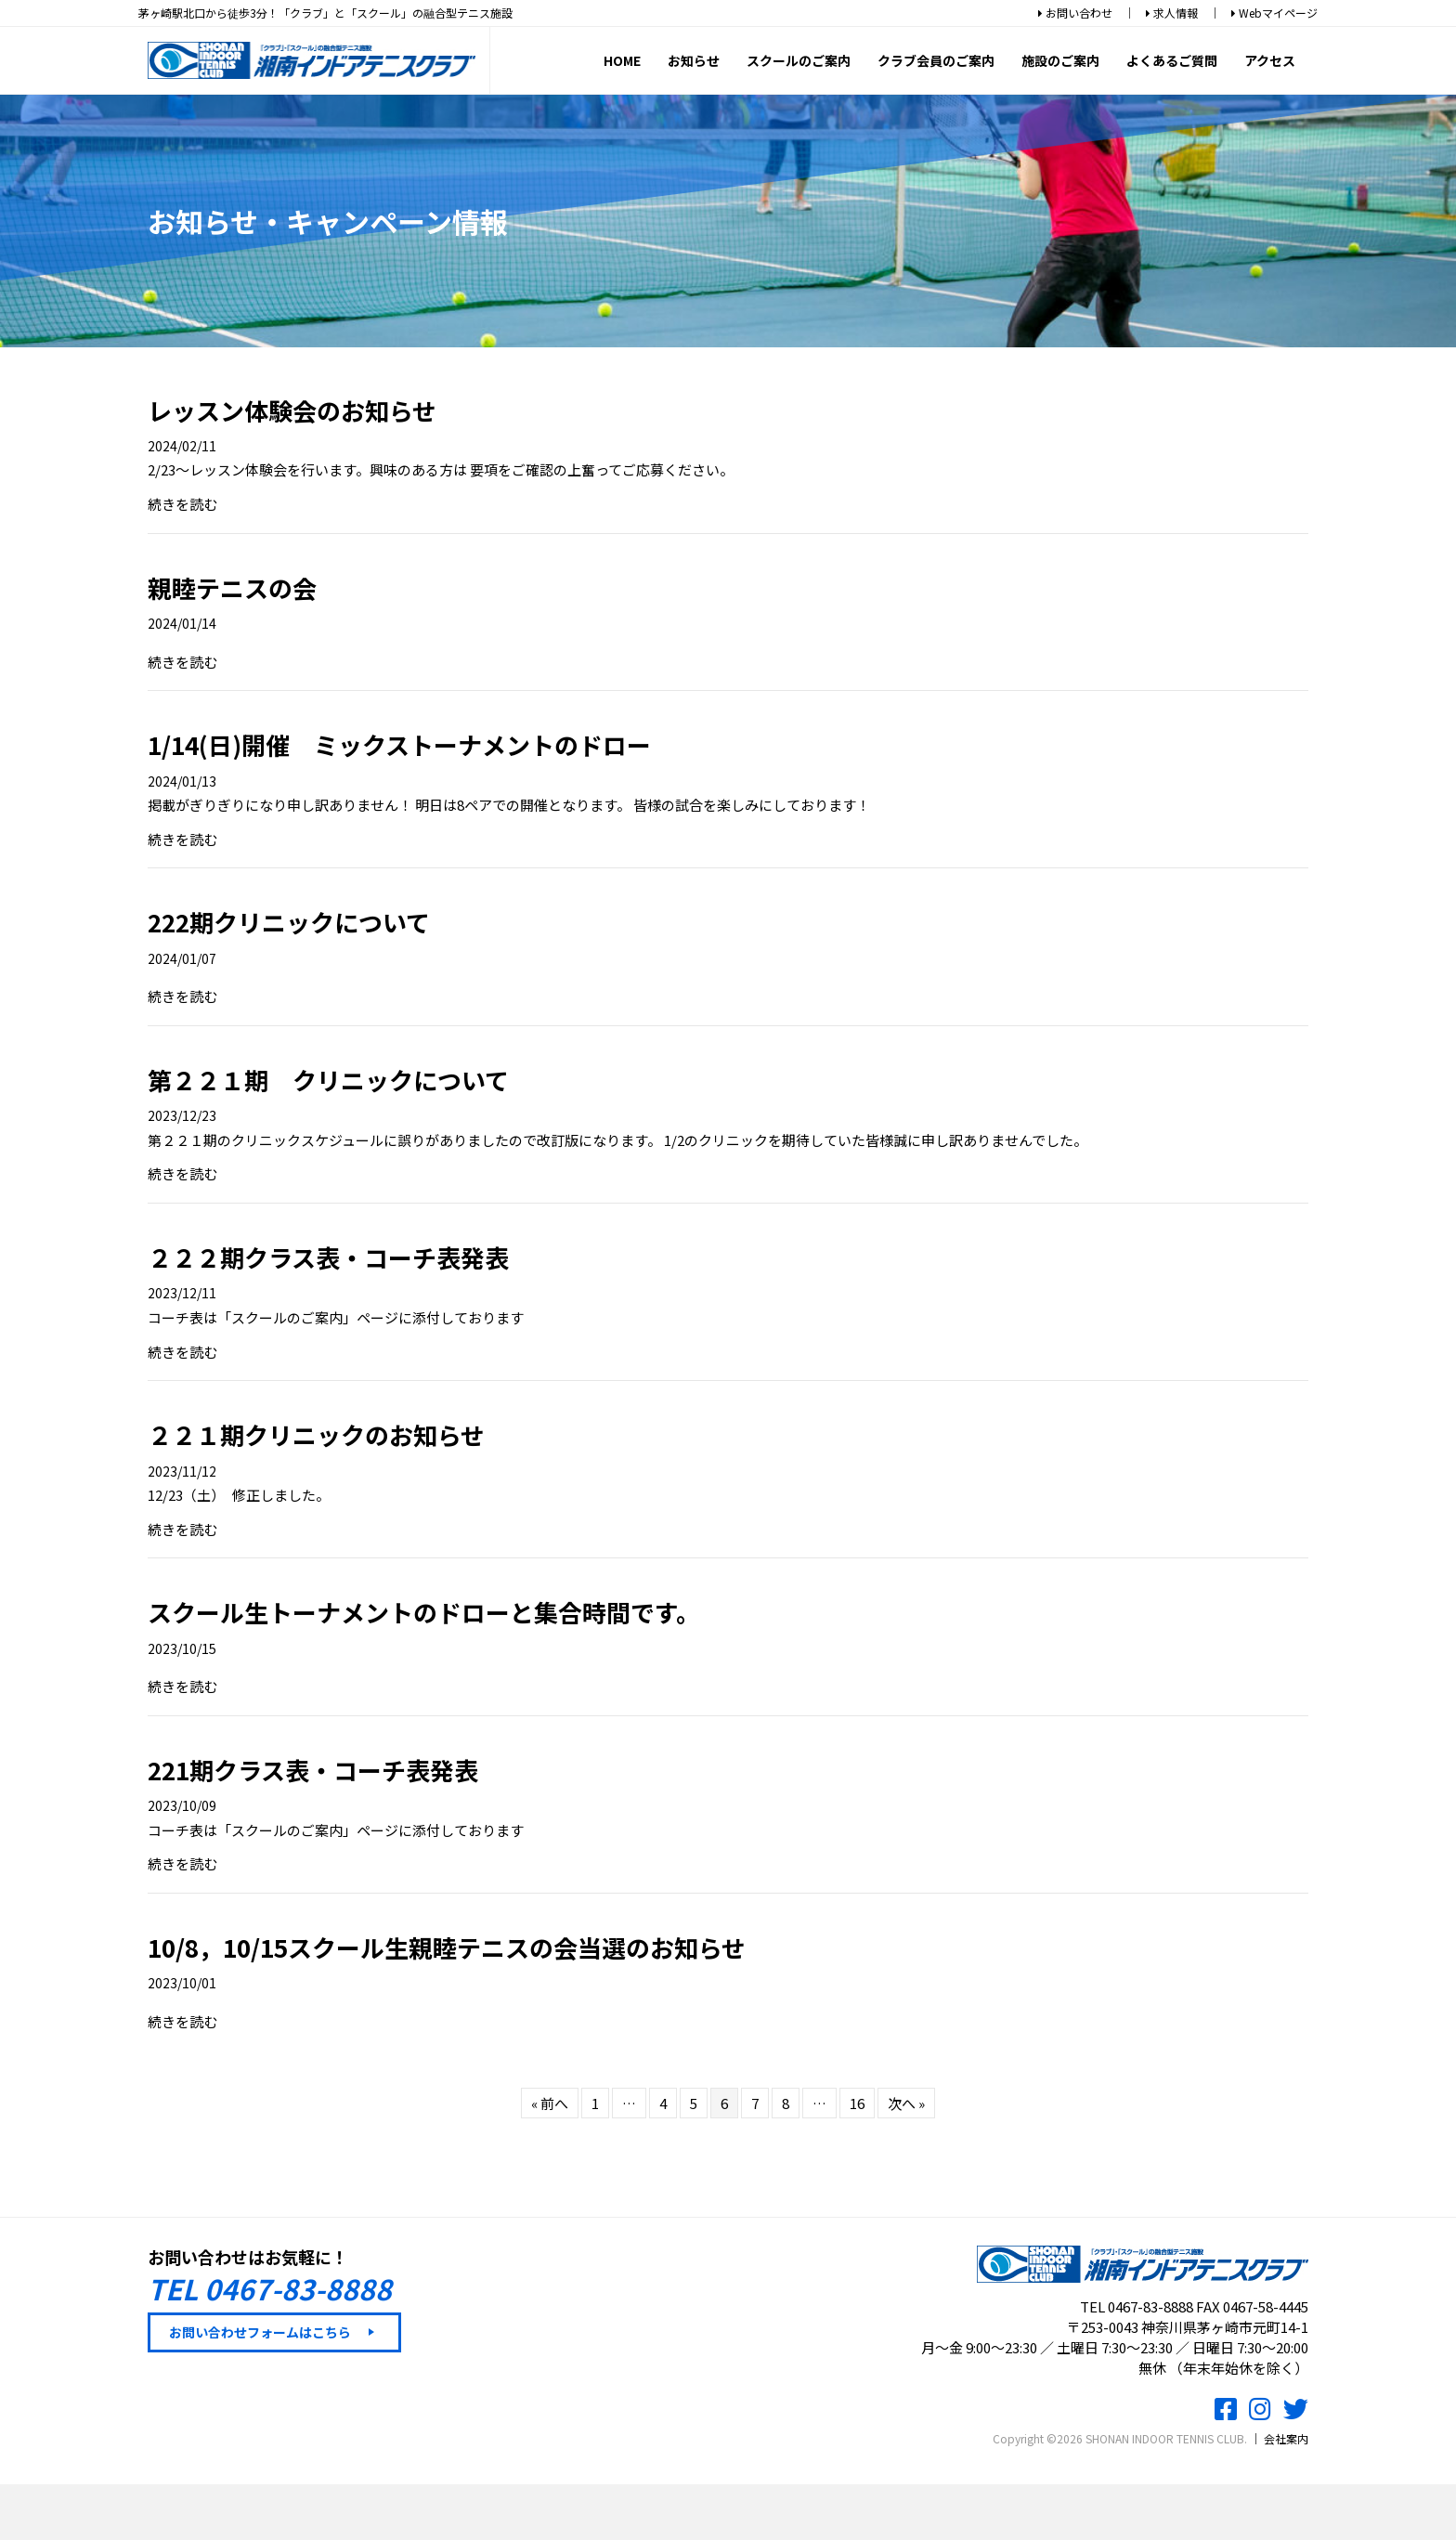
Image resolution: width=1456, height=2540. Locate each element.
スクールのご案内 (799, 58)
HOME (622, 58)
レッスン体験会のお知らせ (292, 410)
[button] (274, 2332)
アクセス (1269, 58)
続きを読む (182, 504)
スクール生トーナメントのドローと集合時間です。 (424, 1613)
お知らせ (694, 58)
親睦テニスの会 (232, 587)
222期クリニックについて (289, 922)
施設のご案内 (1060, 58)
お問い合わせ (1075, 12)
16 (857, 2103)
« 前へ (549, 2103)
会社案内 (1286, 2439)
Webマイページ (1274, 12)
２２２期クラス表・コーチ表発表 (328, 1257)
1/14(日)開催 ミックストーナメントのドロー (399, 745)
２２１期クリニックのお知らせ (316, 1435)
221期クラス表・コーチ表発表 (313, 1769)
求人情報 (1172, 12)
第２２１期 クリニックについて (328, 1079)
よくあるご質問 (1171, 58)
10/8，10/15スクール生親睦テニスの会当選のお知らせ (447, 1947)
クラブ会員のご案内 (936, 58)
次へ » (906, 2103)
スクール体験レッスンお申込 (728, 2509)
